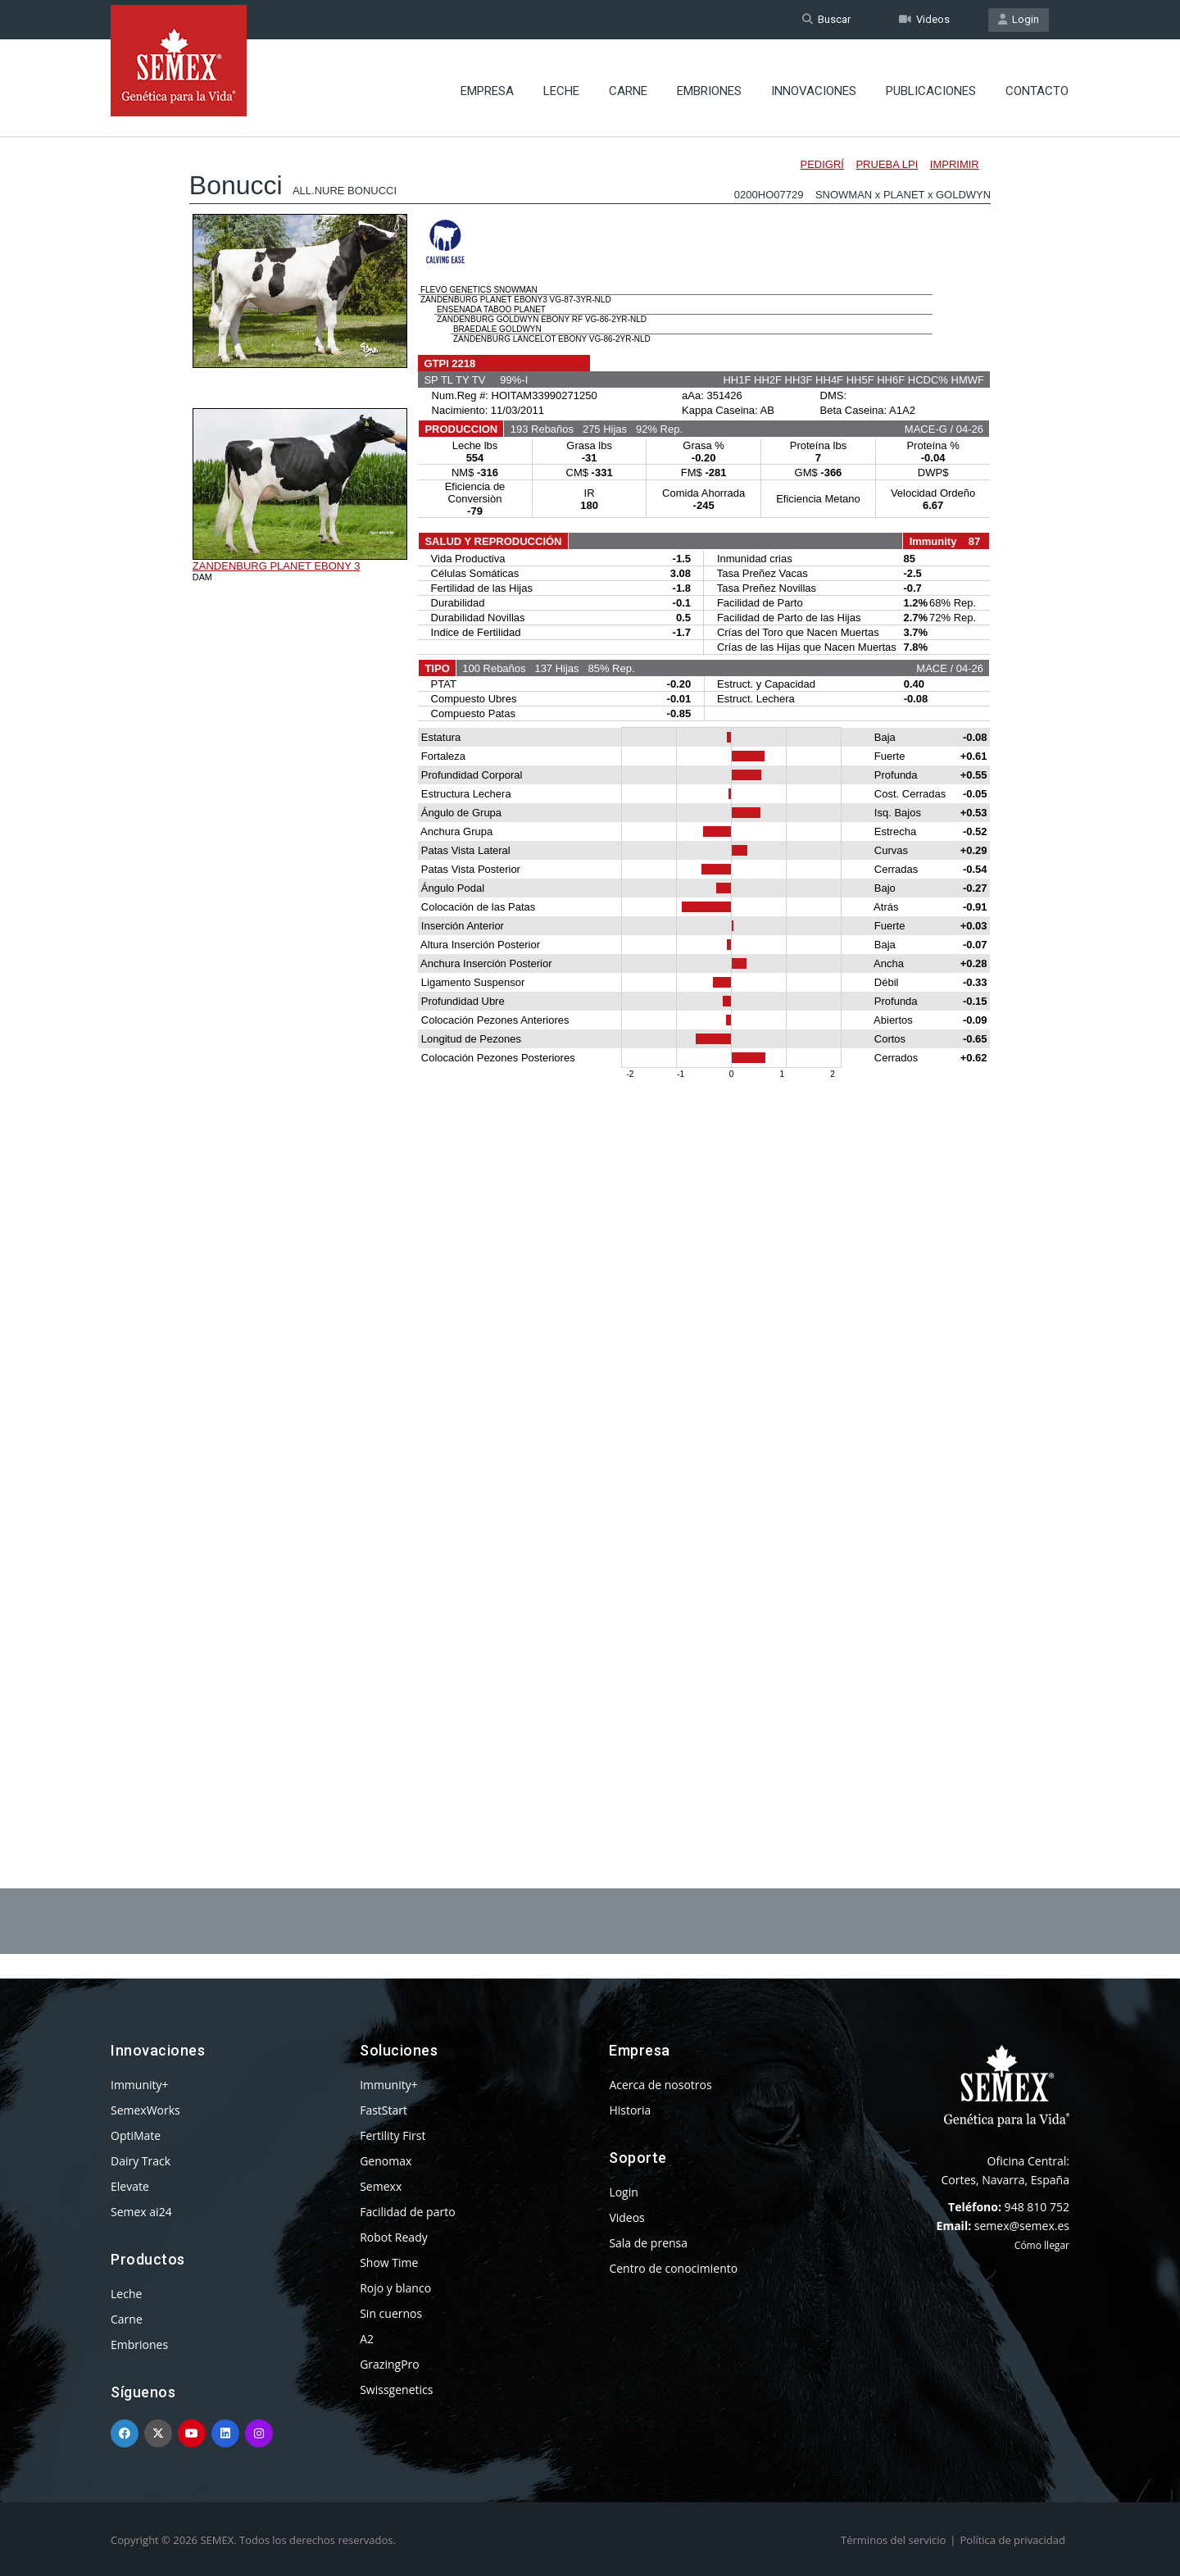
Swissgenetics (396, 2389)
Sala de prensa (648, 2243)
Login (1018, 19)
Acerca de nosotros (660, 2084)
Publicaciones (931, 86)
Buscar (826, 19)
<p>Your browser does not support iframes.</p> (590, 965)
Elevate (130, 2186)
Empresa (487, 86)
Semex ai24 (141, 2211)
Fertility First (392, 2135)
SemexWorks (145, 2110)
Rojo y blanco (395, 2288)
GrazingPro (390, 2364)
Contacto (1037, 86)
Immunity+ (140, 2084)
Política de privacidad (1012, 2540)
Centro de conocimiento (673, 2268)
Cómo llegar (1041, 2245)
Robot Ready (394, 2237)
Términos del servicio (893, 2540)
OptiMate (136, 2135)
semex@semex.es (1021, 2225)
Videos (924, 19)
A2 (367, 2339)
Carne (628, 86)
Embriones (709, 86)
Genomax (385, 2161)
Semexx (381, 2186)
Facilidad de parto (407, 2211)
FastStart (383, 2110)
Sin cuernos (391, 2313)
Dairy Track (140, 2161)
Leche (561, 86)
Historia (630, 2110)
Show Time (389, 2262)
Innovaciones (813, 86)
